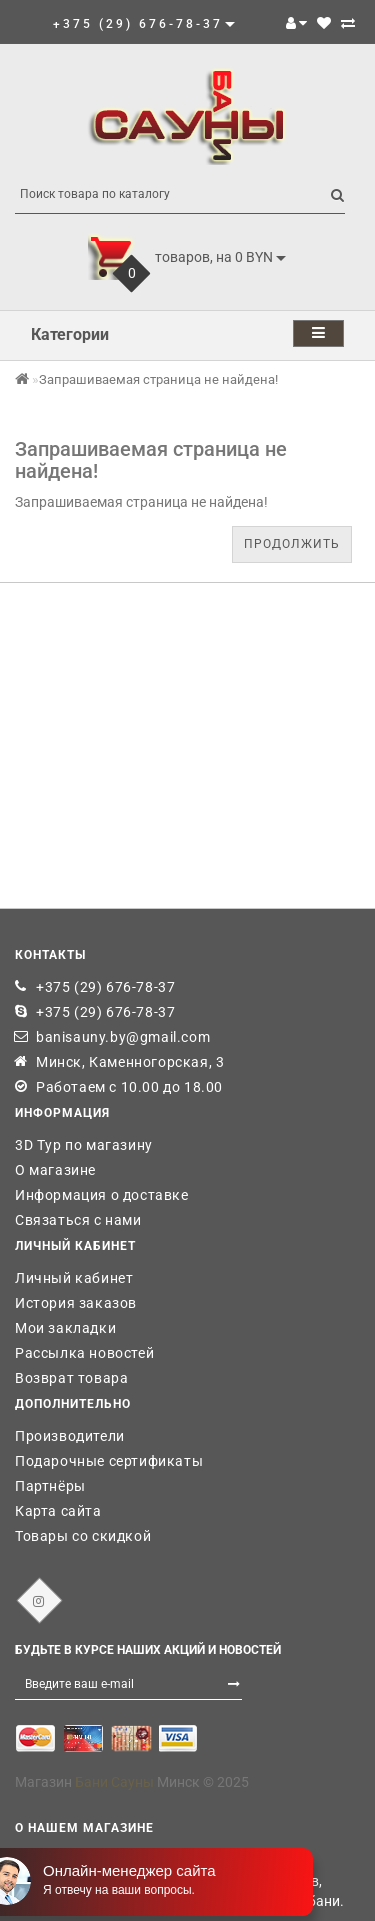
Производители (70, 1436)
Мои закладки (65, 1328)
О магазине (55, 1170)
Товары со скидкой (83, 1536)
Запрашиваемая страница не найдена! (158, 379)
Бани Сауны (114, 1782)
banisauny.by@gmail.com (123, 1037)
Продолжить (292, 544)
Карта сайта (58, 1511)
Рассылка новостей (84, 1353)
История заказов (76, 1303)
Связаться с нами (78, 1220)
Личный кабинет (74, 1278)
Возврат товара (71, 1378)
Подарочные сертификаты (109, 1461)
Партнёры (50, 1486)
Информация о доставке (102, 1195)
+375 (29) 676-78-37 (105, 987)
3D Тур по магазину (84, 1145)
